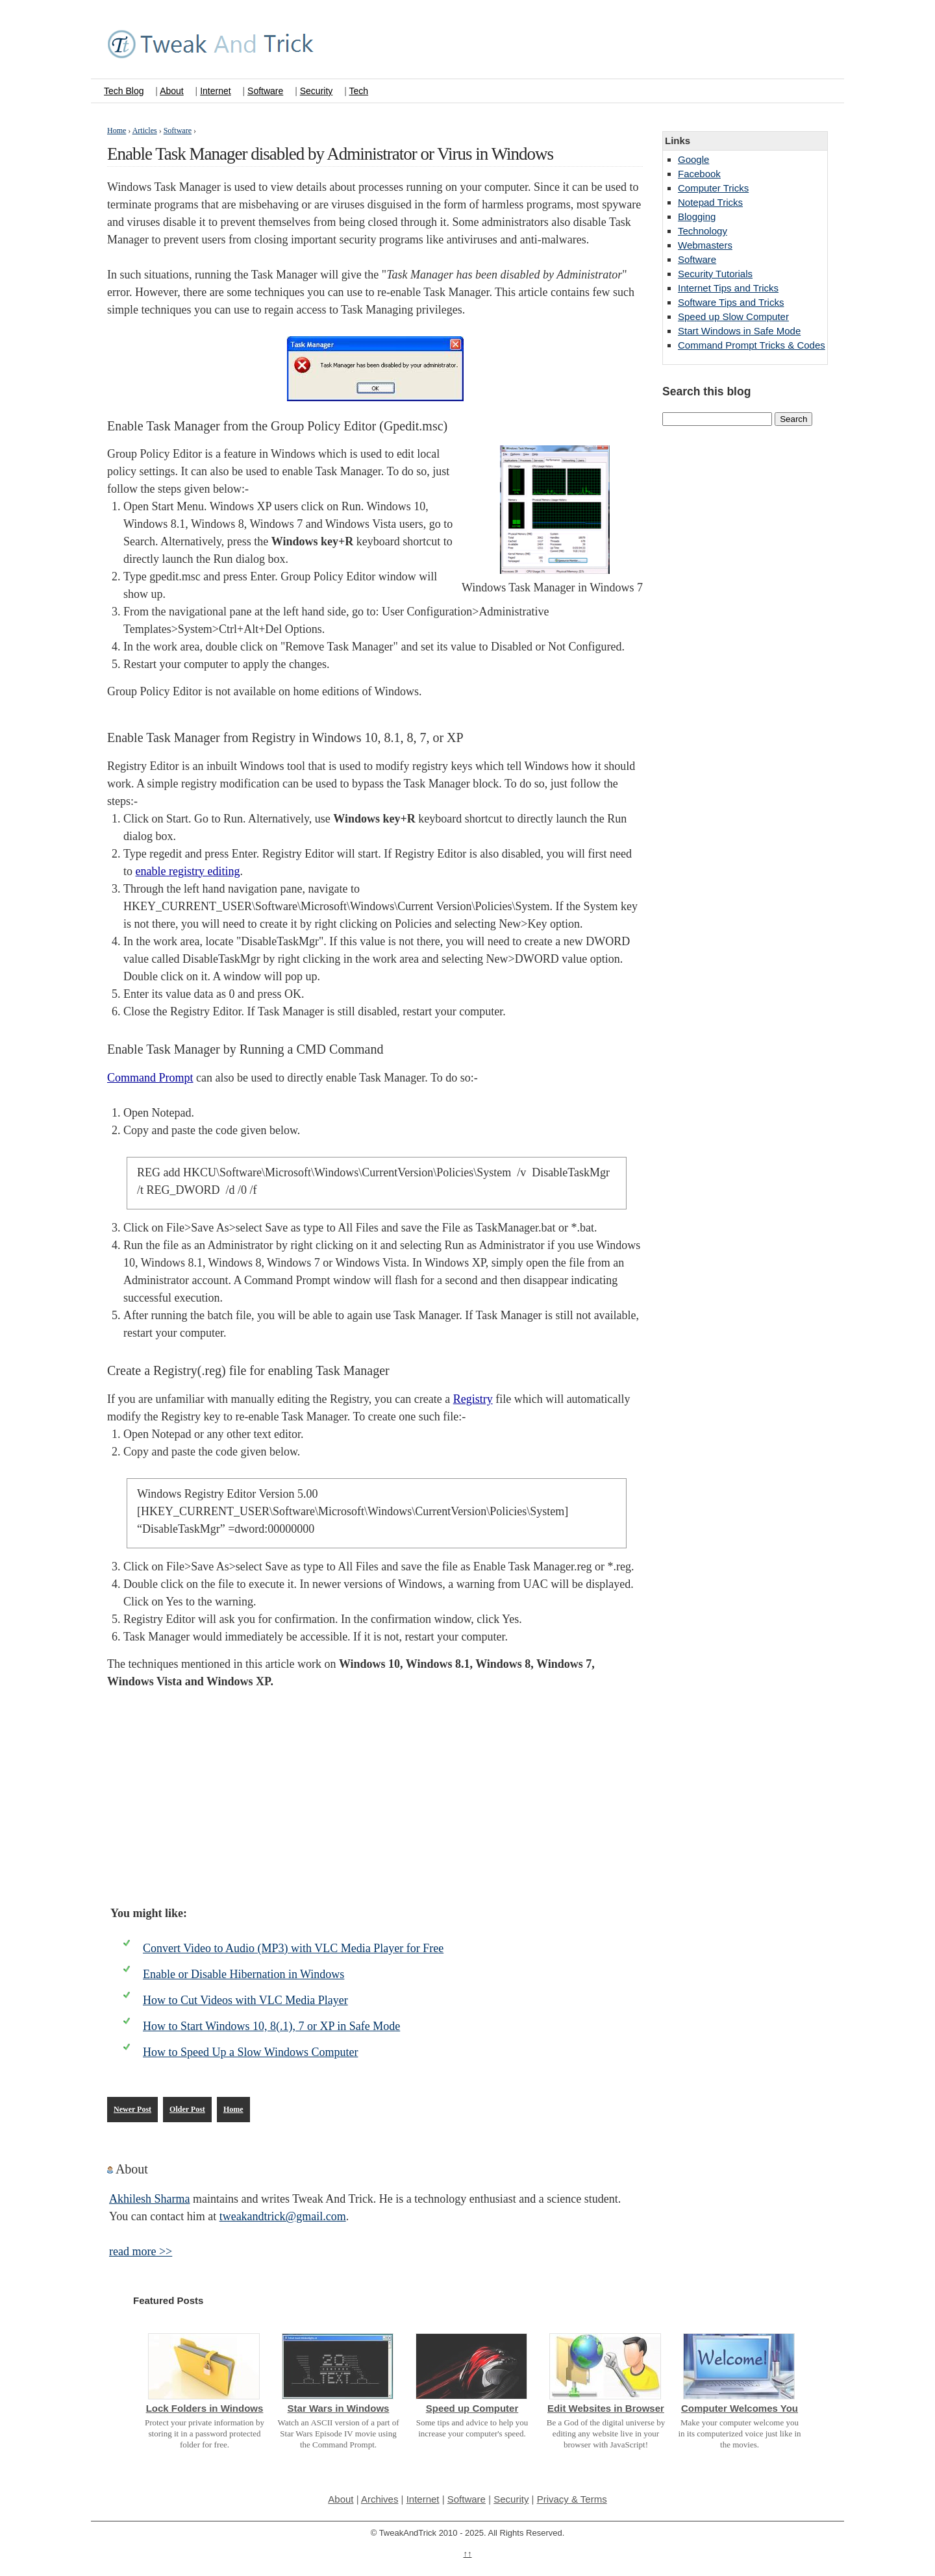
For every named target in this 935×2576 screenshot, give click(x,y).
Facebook (699, 173)
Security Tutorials (715, 273)
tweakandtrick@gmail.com (282, 2216)
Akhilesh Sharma (149, 2198)
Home (233, 2109)
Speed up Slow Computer (733, 316)
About (172, 91)
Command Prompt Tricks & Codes (751, 345)
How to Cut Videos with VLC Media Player (245, 2000)
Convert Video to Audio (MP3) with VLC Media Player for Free (293, 1948)
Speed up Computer (472, 2408)
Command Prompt (150, 1077)
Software (265, 91)
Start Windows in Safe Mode (739, 330)
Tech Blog (123, 91)
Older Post (187, 2109)
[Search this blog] (717, 419)
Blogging (697, 216)
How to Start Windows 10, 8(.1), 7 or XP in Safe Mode (271, 2026)
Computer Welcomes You (739, 2408)
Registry (473, 1399)
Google (693, 159)
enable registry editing (188, 871)
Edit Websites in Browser (605, 2408)
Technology (702, 230)
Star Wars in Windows (339, 2408)
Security (316, 91)
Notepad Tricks (710, 202)
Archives (380, 2499)
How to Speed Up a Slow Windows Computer (250, 2052)
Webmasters (705, 245)
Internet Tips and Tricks (728, 287)
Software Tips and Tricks (731, 302)
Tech (358, 91)
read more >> (140, 2251)
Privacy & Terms (572, 2499)
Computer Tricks (713, 187)
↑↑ (468, 2553)
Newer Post (132, 2109)
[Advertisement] (375, 1798)
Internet (215, 91)
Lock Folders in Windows (205, 2408)
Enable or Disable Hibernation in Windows (243, 1974)
